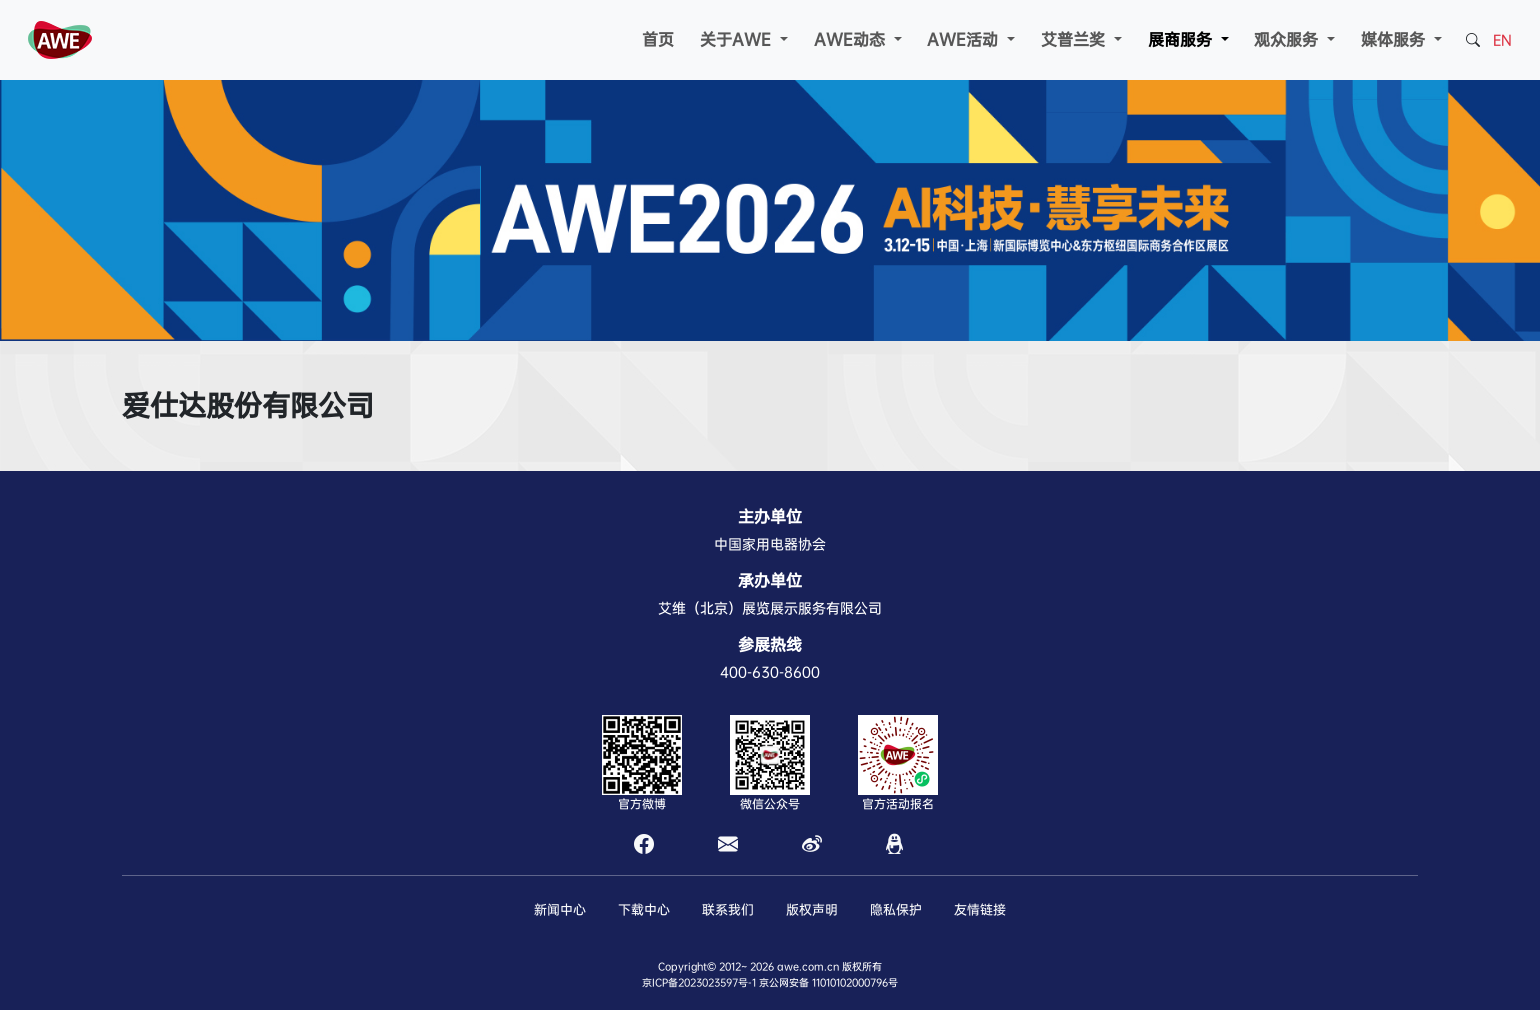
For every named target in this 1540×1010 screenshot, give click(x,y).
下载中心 (644, 909)
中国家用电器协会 (770, 544)
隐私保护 (896, 909)
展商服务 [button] (1182, 39)
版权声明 (812, 909)
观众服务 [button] (1288, 39)
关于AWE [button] (738, 39)
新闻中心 (560, 909)
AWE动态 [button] (852, 39)
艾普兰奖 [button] (1075, 39)
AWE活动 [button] (965, 39)
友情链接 (980, 909)
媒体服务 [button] (1395, 39)
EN (1502, 40)
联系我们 (728, 909)
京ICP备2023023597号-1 (699, 982)
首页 (658, 39)
